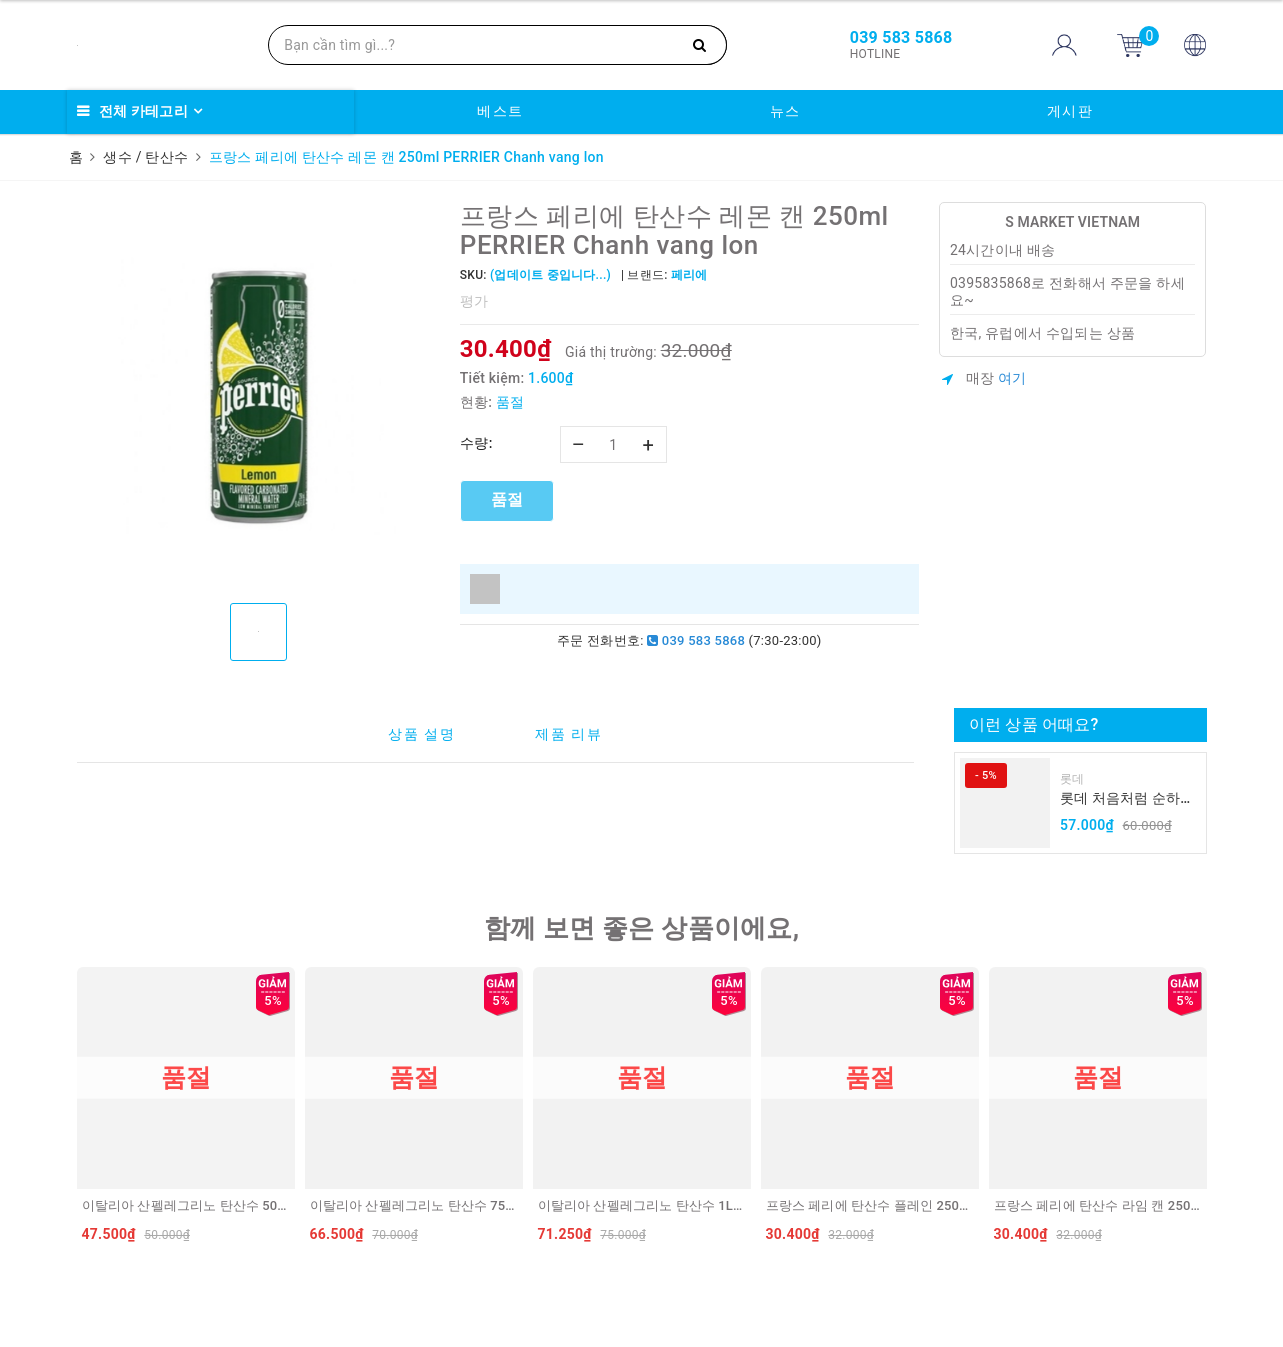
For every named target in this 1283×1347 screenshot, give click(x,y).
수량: (476, 443)
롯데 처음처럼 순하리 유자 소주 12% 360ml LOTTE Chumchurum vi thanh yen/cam (1127, 799)
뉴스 (785, 111)
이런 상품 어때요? (1033, 724)
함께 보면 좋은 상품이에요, (642, 928)
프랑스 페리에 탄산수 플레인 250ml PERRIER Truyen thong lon (949, 1205)
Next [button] (1212, 1110)
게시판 (1070, 111)
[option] (258, 395)
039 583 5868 (696, 640)
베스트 (500, 111)
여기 (1012, 378)
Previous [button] (72, 1110)
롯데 (1072, 779)
